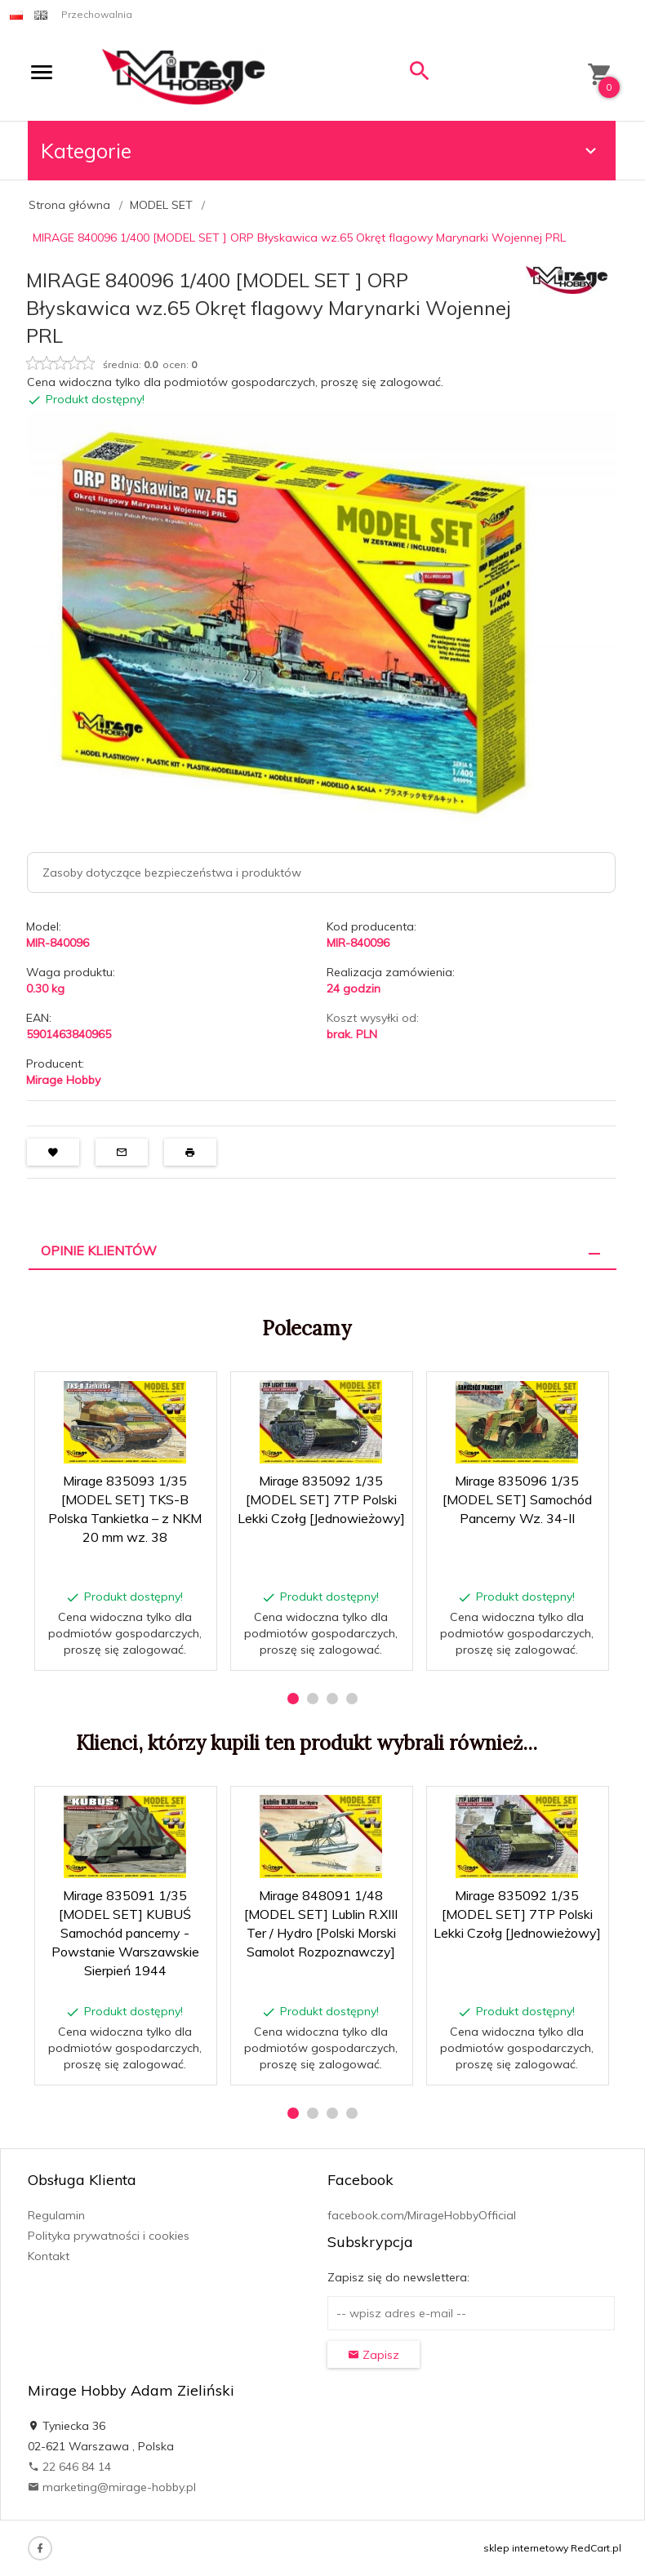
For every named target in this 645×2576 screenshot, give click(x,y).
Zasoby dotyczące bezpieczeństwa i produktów (171, 872)
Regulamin (56, 2215)
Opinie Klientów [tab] (99, 1250)
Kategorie (321, 150)
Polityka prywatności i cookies (108, 2235)
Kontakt (48, 2256)
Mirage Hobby (63, 1080)
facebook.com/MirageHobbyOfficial (421, 2215)
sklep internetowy (525, 2548)
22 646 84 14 (69, 2466)
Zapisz (373, 2354)
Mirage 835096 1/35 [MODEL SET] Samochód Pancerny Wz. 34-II (517, 1499)
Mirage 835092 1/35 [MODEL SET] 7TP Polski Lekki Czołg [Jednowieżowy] (321, 1499)
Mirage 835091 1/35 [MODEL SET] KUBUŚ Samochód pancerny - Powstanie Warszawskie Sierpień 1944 (125, 1932)
